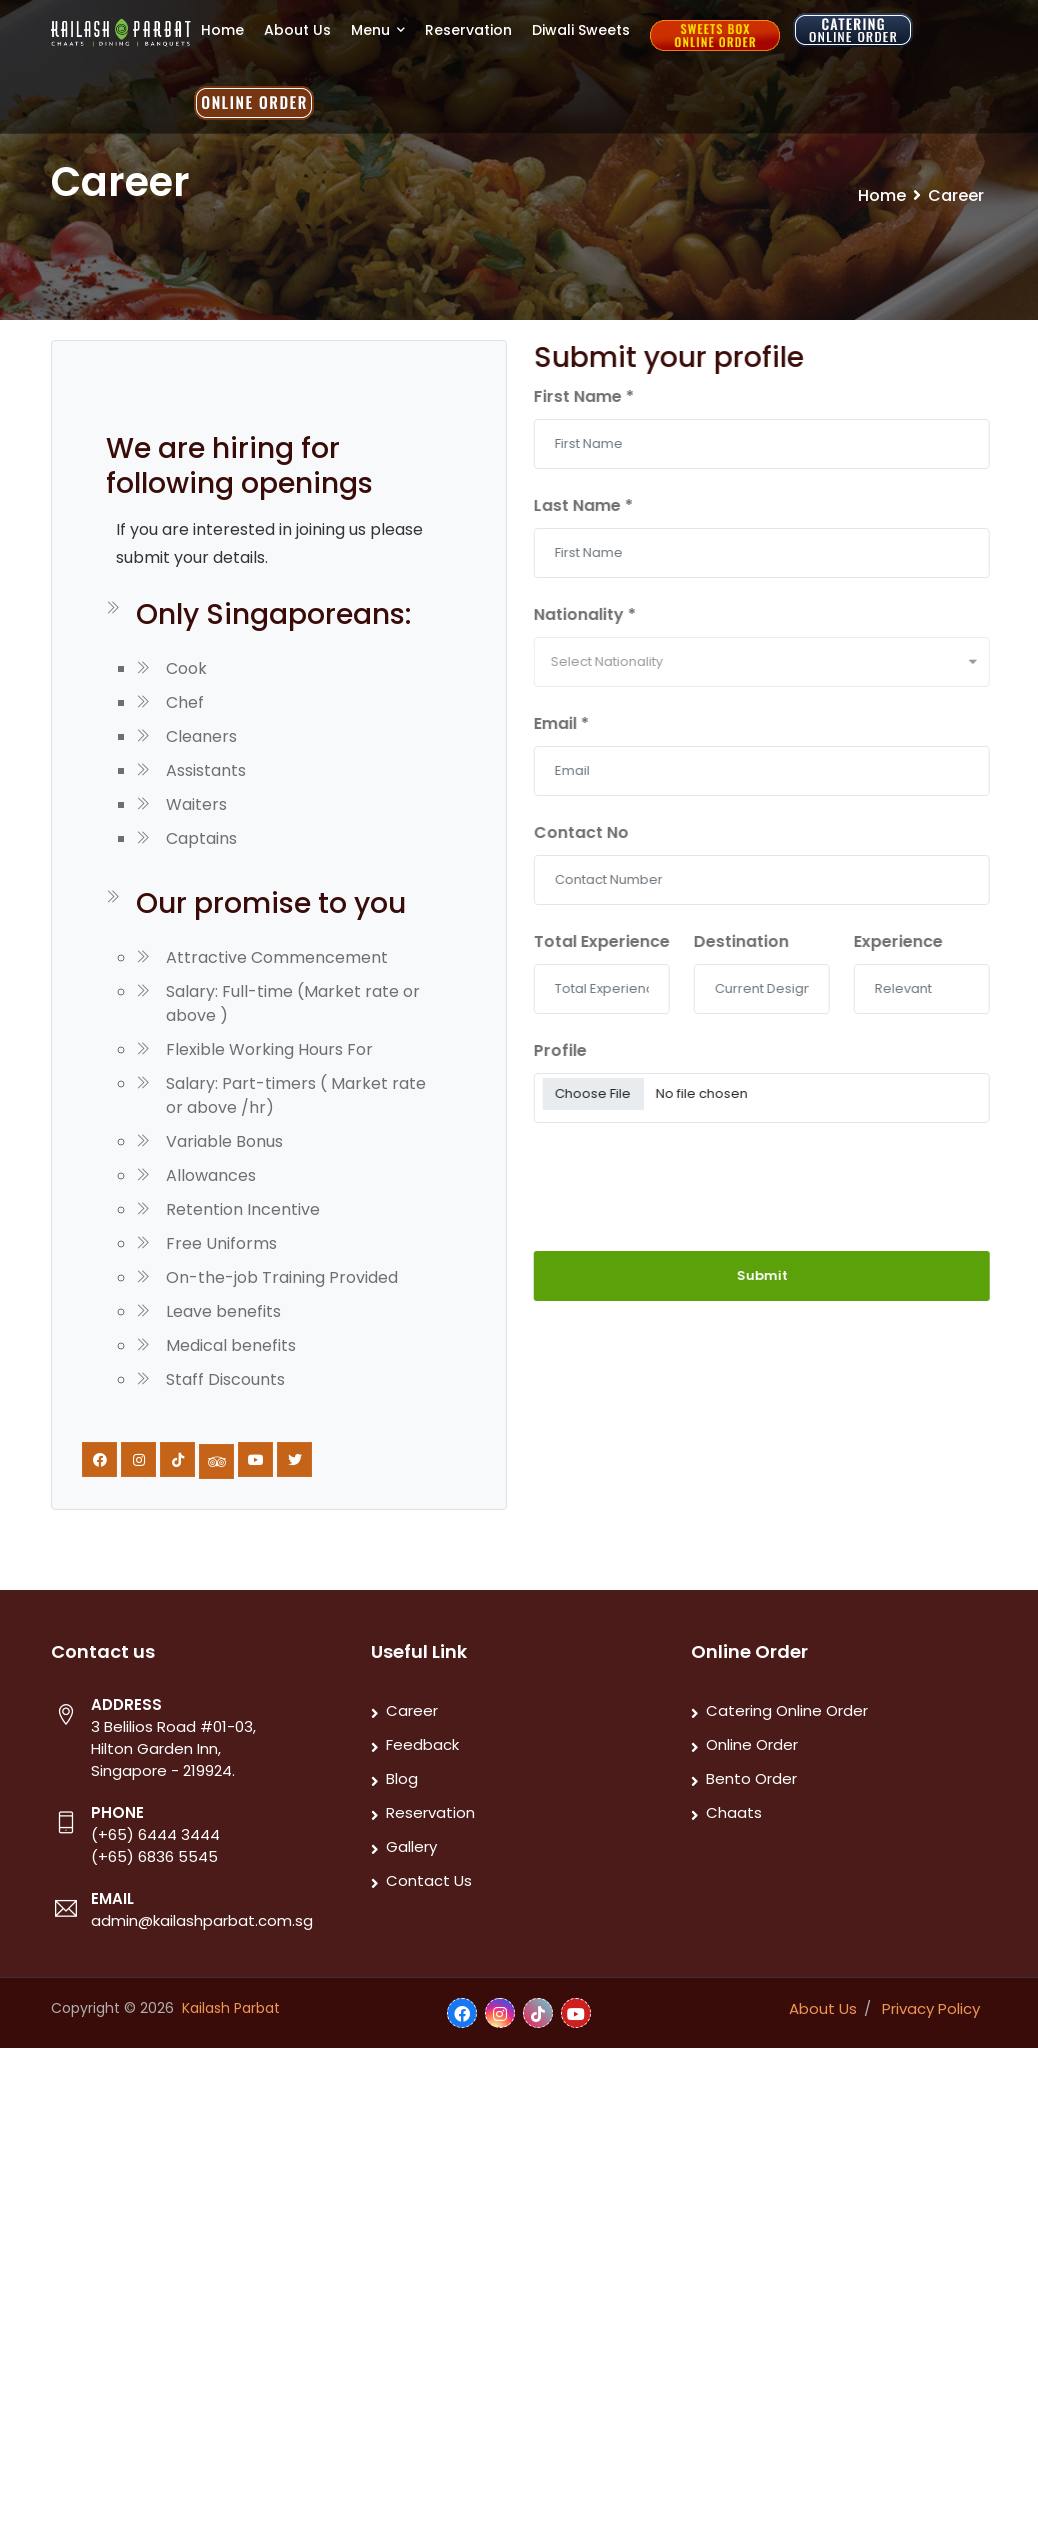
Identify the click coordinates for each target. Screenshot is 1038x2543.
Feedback (422, 1744)
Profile (585, 1050)
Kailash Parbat (231, 2008)
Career (412, 1710)
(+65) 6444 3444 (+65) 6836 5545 (155, 1845)
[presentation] (665, 1175)
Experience (923, 941)
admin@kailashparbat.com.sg (202, 1920)
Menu (378, 30)
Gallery (411, 1846)
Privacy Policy (931, 2008)
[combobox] (787, 662)
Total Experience (627, 941)
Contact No (606, 832)
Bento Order (751, 1778)
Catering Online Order (787, 1710)
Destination (766, 941)
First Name (609, 396)
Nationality (610, 614)
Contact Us (429, 1880)
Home (222, 30)
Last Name (608, 505)
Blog (402, 1778)
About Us (297, 30)
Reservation (468, 30)
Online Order (752, 1744)
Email (586, 723)
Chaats (734, 1812)
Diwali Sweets (581, 30)
